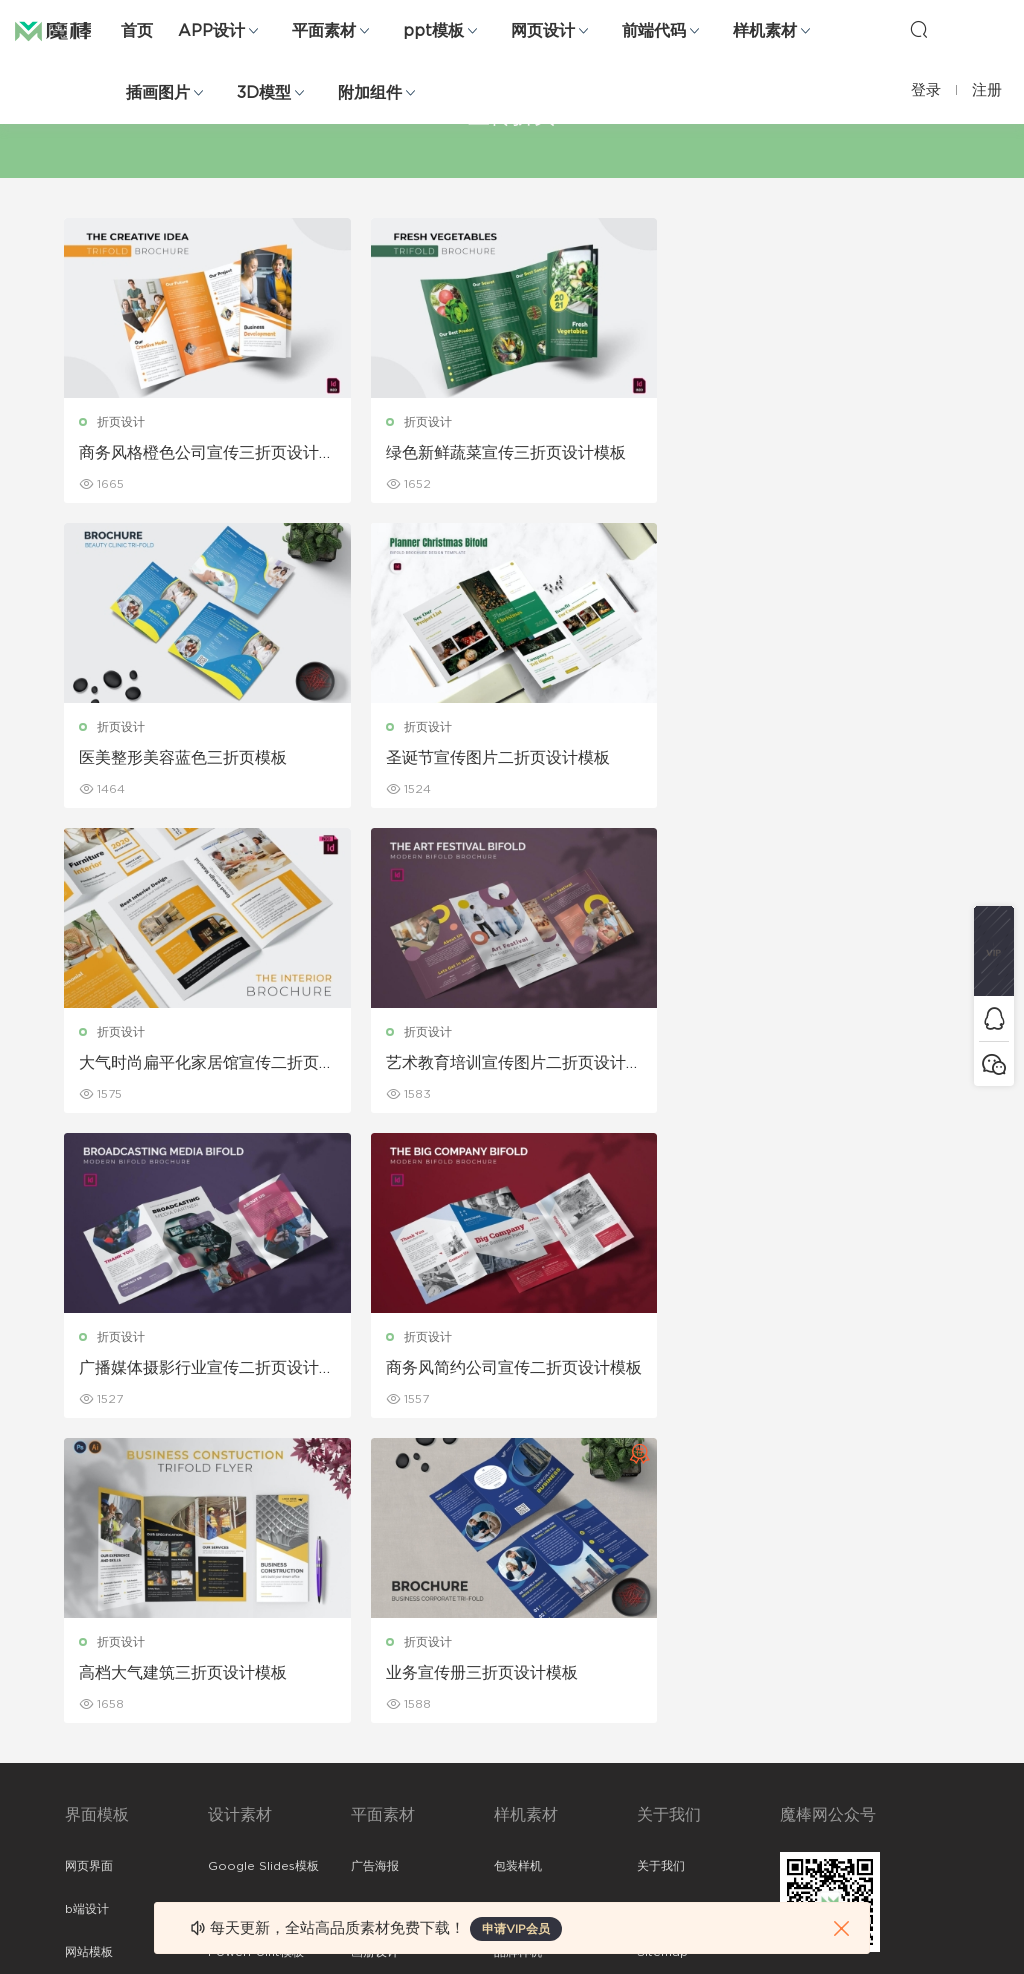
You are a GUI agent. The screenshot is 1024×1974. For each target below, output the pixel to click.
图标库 (83, 1733)
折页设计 (122, 422)
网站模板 (89, 1647)
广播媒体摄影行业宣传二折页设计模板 (200, 1064)
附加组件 (370, 93)
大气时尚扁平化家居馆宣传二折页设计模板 (505, 759)
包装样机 (518, 1561)
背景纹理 (232, 1776)
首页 (137, 31)
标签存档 (661, 1690)
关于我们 (661, 1561)
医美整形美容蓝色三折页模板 (794, 453)
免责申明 (661, 1604)
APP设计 (211, 31)
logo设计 (234, 1819)
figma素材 (94, 1690)
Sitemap (662, 1647)
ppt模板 (433, 31)
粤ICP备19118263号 (906, 1943)
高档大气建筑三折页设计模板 (794, 1063)
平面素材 (324, 31)
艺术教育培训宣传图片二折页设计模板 (810, 759)
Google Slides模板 (263, 1561)
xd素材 (84, 1862)
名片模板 (375, 1690)
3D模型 (264, 93)
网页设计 (543, 31)
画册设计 (375, 1647)
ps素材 (84, 1776)
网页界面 (89, 1561)
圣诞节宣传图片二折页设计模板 (192, 758)
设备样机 (518, 1604)
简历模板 (375, 1733)
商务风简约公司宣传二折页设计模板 (505, 1064)
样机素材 (765, 31)
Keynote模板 (246, 1604)
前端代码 (654, 31)
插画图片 (158, 93)
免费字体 (375, 1776)
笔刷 (220, 1690)
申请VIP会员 (516, 1929)
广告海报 (375, 1561)
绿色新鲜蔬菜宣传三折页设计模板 (505, 453)
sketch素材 (97, 1819)
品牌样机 (518, 1647)
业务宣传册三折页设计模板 (176, 1368)
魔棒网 (65, 30)
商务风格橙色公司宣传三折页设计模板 (200, 454)
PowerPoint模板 (256, 1647)
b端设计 (87, 1604)
